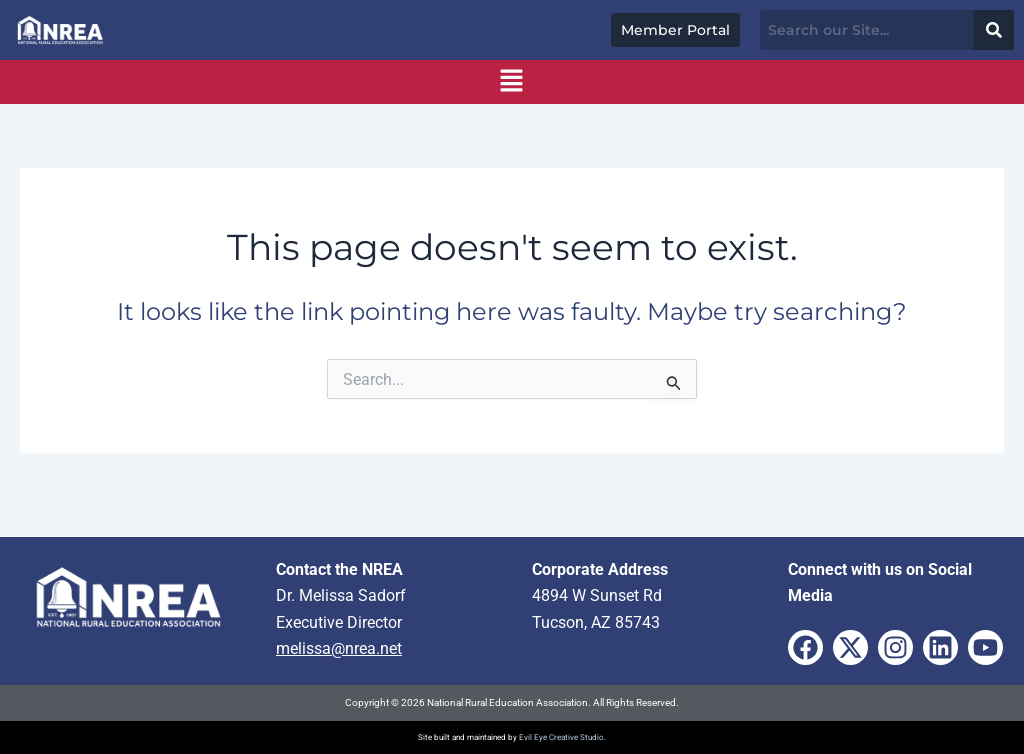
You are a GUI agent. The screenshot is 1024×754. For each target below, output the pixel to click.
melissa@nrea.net (339, 648)
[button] (512, 82)
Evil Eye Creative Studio (561, 737)
